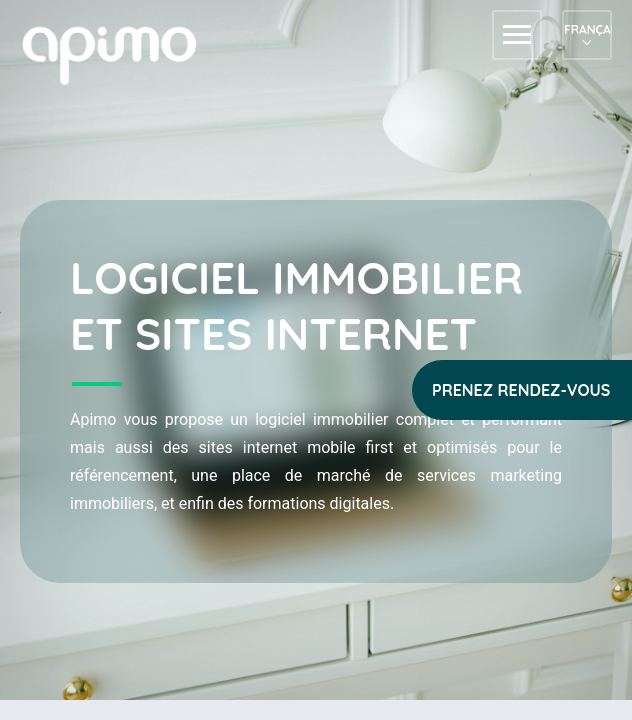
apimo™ (120, 53)
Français (587, 29)
